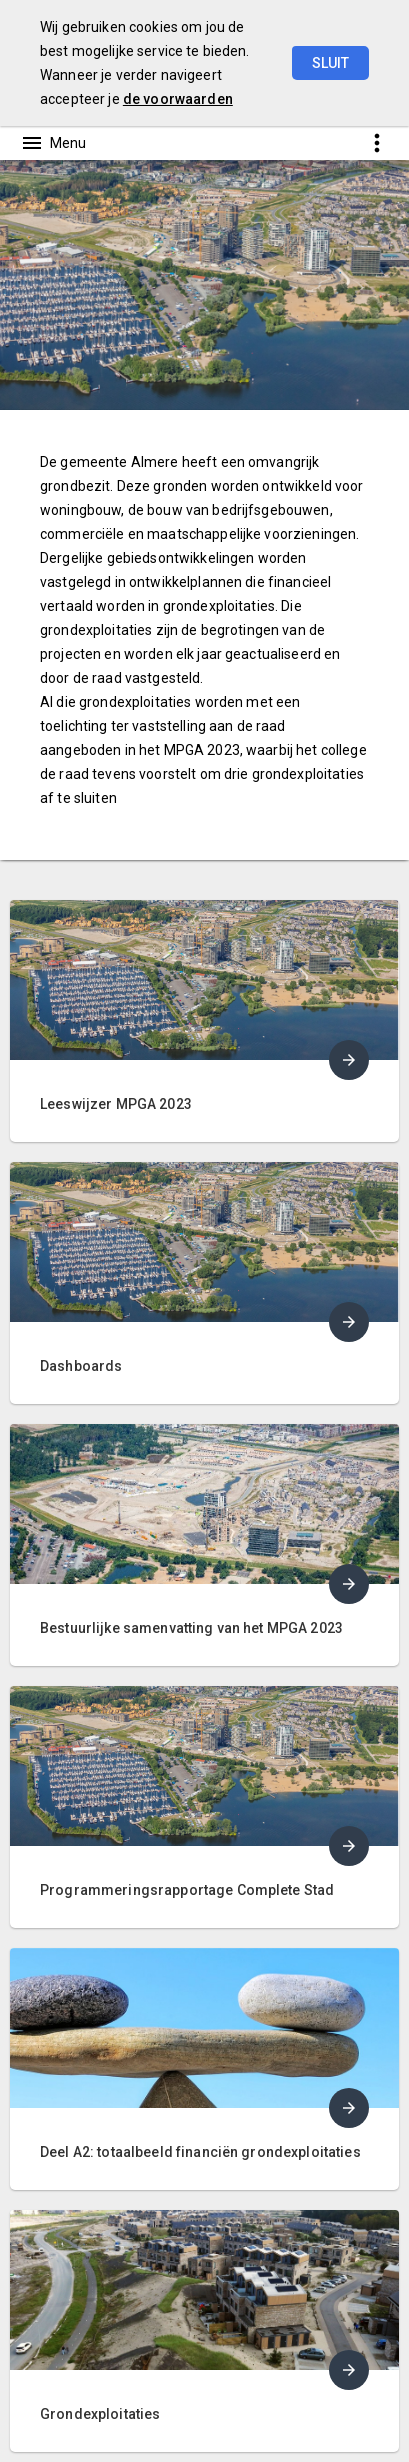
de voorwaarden (178, 99)
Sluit (330, 63)
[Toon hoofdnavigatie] (53, 143)
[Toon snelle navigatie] (376, 142)
